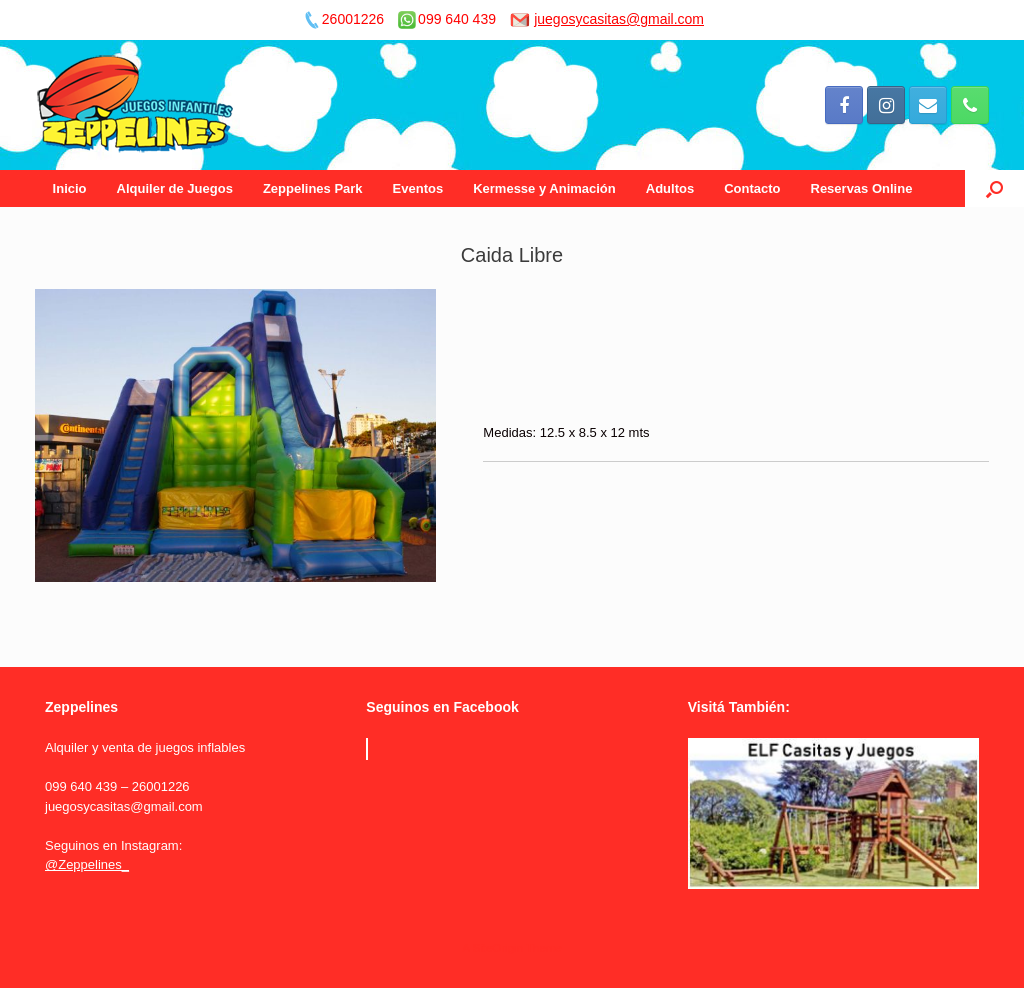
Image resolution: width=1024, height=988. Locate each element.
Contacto (752, 188)
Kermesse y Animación (544, 188)
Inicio (70, 188)
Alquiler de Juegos (175, 188)
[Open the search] (994, 188)
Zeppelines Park (313, 188)
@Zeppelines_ (87, 864)
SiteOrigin (497, 948)
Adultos (670, 188)
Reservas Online (862, 188)
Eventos (418, 188)
